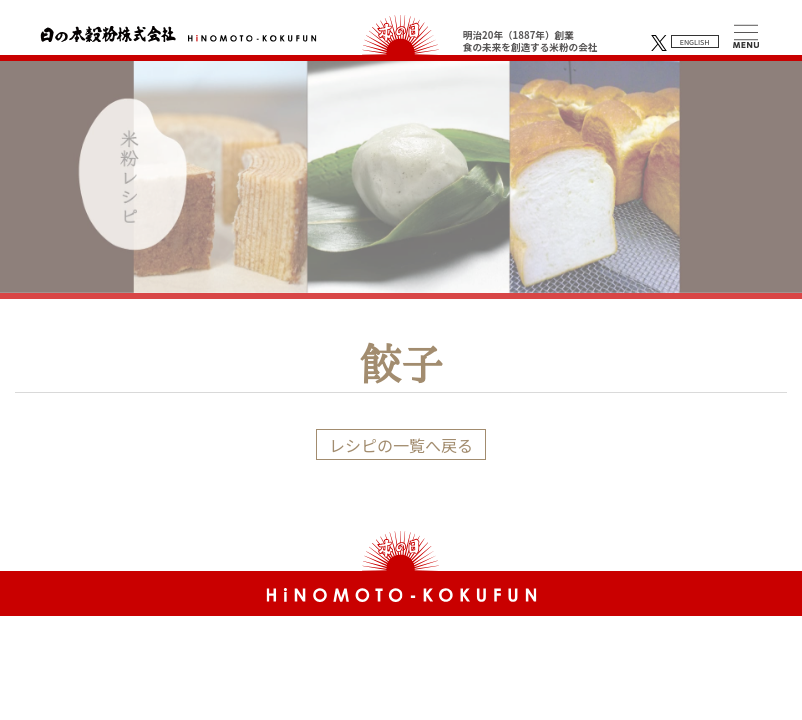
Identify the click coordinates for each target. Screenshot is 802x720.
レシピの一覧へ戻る (401, 445)
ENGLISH (695, 42)
